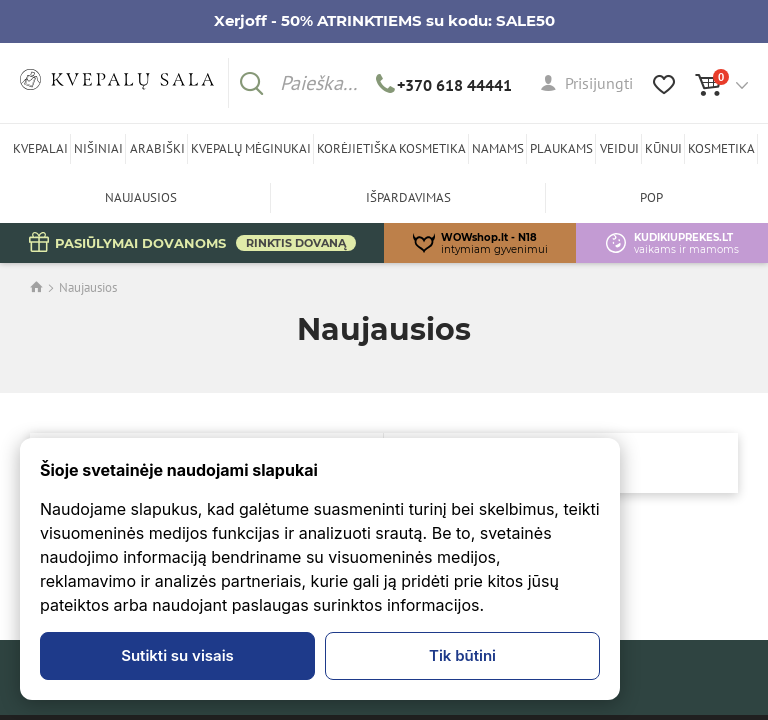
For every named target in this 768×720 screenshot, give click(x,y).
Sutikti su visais (177, 655)
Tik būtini (462, 655)
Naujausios (88, 287)
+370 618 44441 (444, 85)
